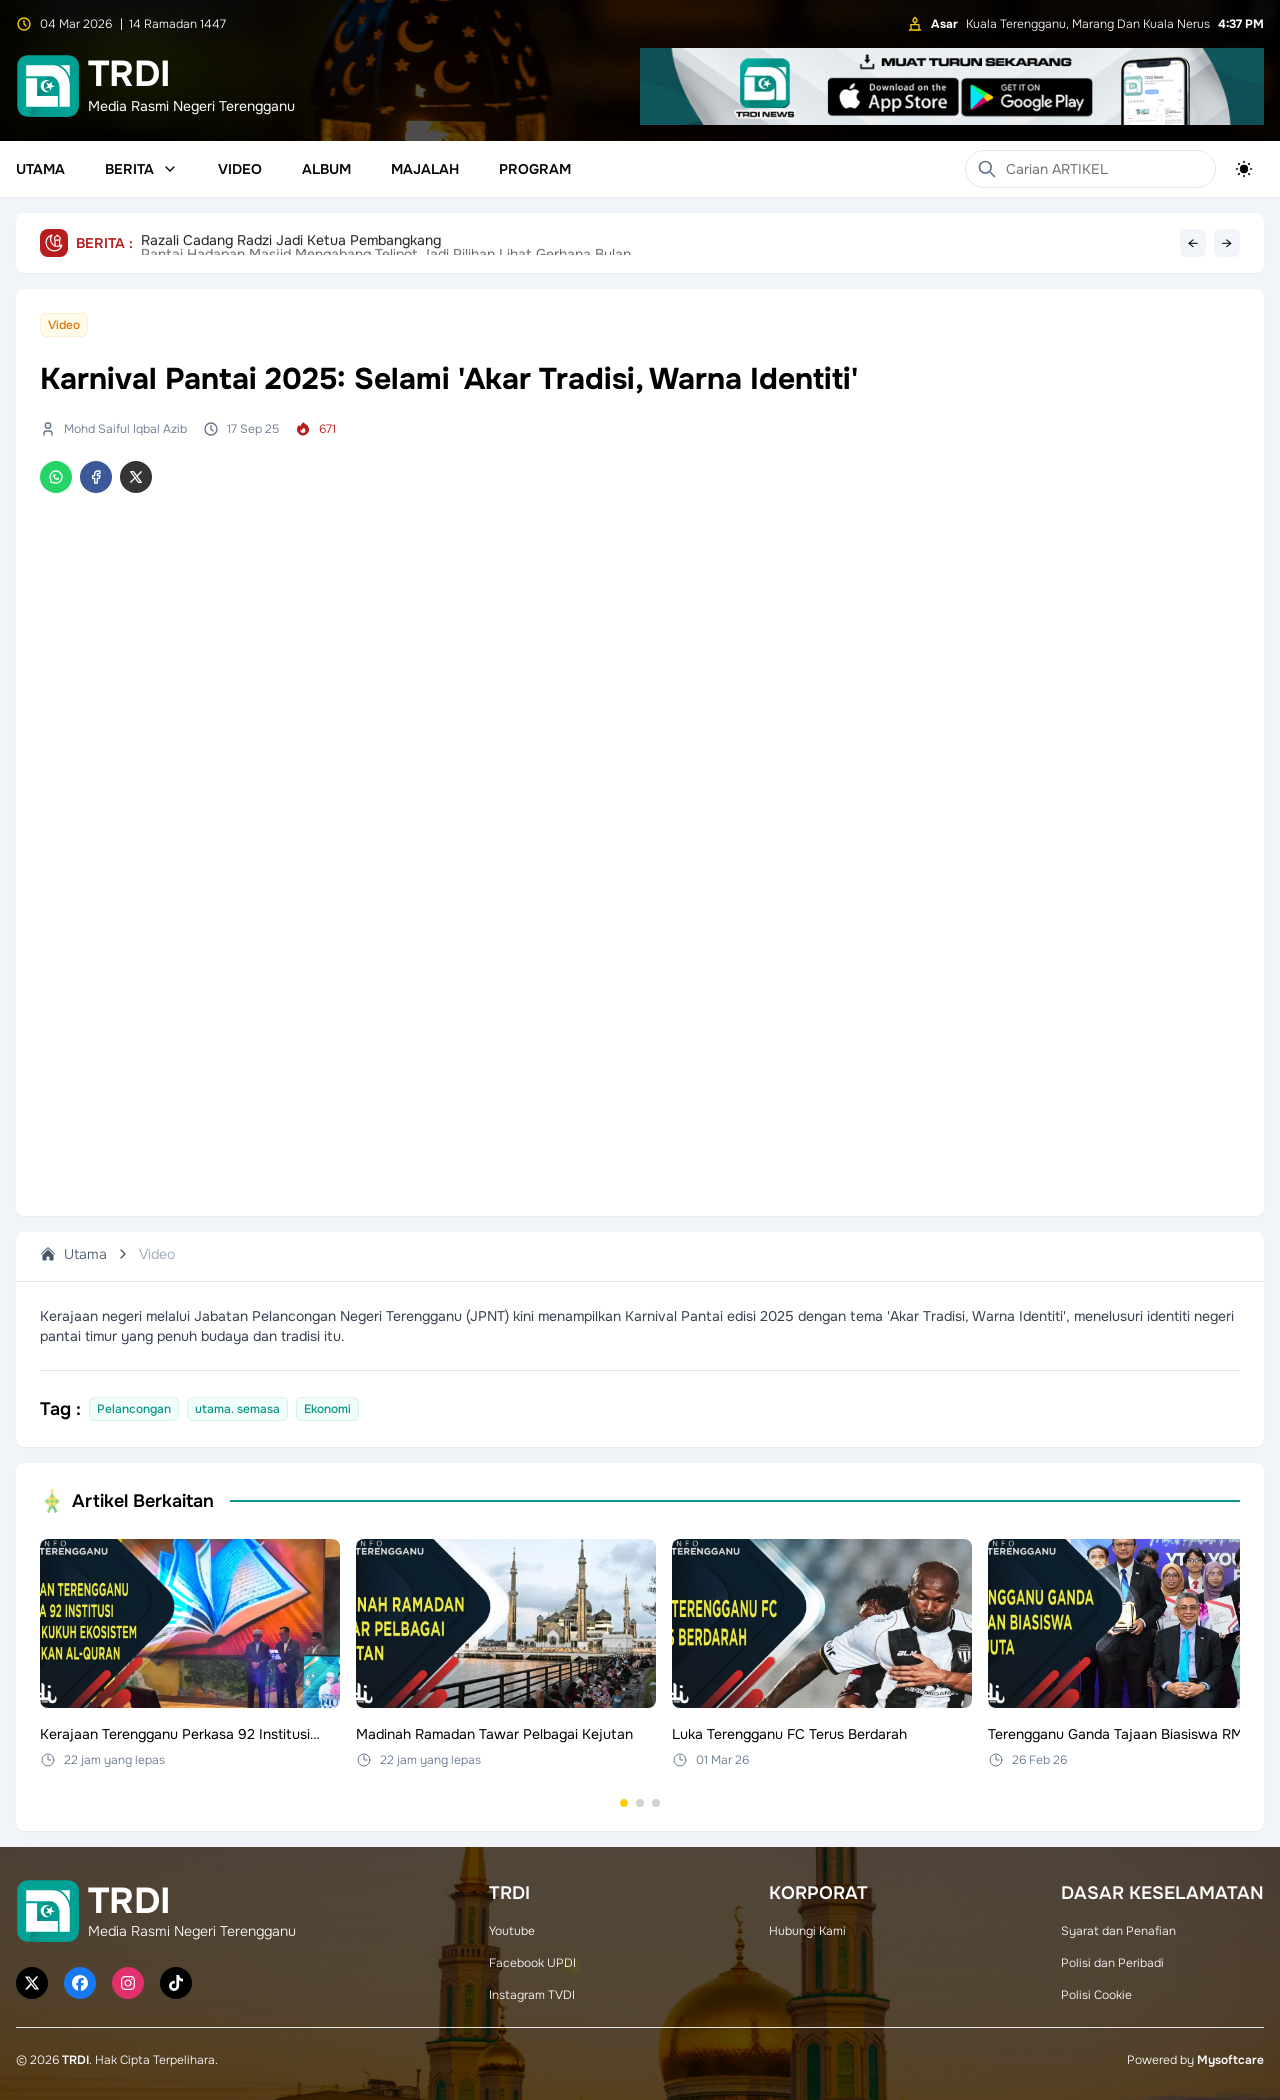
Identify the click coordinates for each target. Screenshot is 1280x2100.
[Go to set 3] (656, 1803)
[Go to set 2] (640, 1803)
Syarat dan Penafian (1118, 1931)
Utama (40, 169)
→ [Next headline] (1227, 243)
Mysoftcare (1230, 2060)
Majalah (425, 169)
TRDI (75, 2060)
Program (535, 169)
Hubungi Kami (807, 1931)
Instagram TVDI (532, 1995)
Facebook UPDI (532, 1963)
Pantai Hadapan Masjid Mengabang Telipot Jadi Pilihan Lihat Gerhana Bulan (386, 243)
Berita (141, 169)
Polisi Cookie (1096, 1995)
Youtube (512, 1931)
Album (326, 169)
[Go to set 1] (624, 1803)
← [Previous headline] (1193, 243)
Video (240, 169)
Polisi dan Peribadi (1112, 1963)
